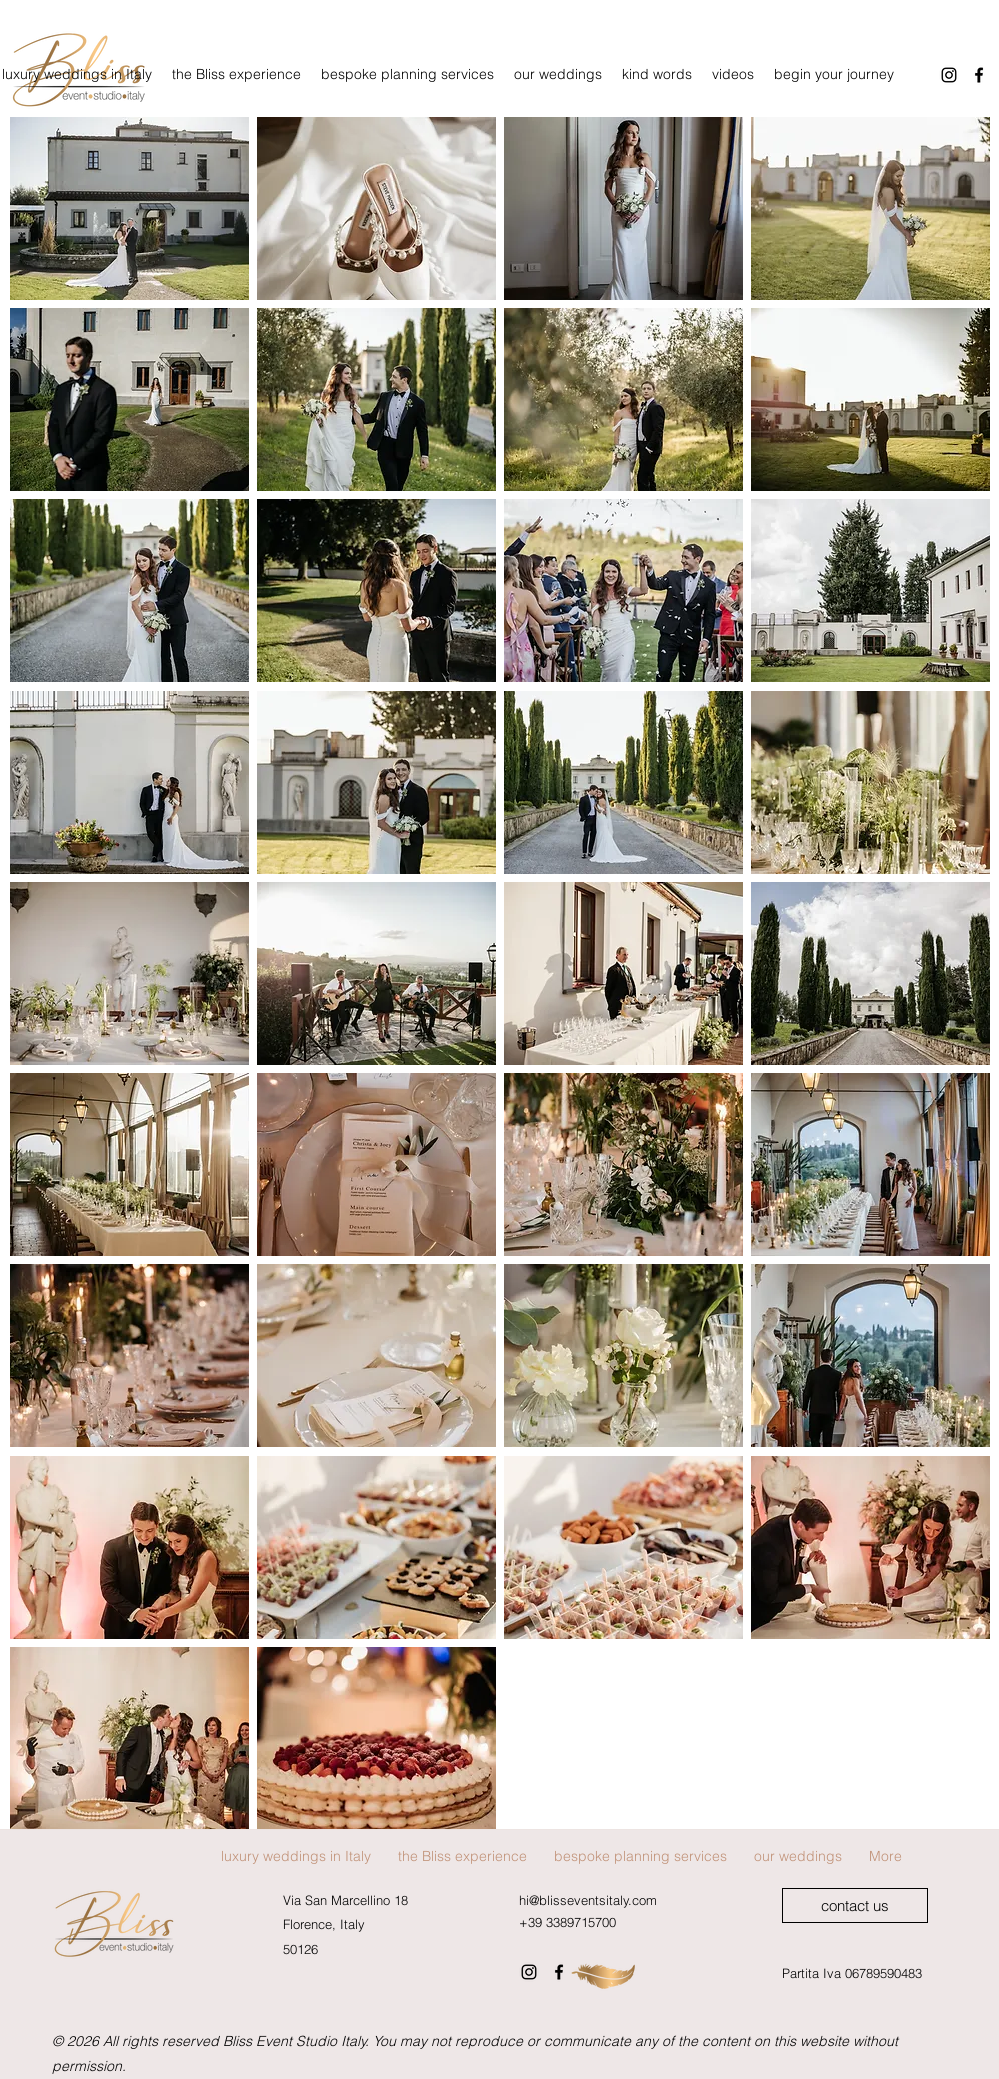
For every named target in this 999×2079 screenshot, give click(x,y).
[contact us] (855, 1905)
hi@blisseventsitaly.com (588, 1900)
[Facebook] (559, 1972)
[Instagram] (949, 75)
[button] (129, 208)
